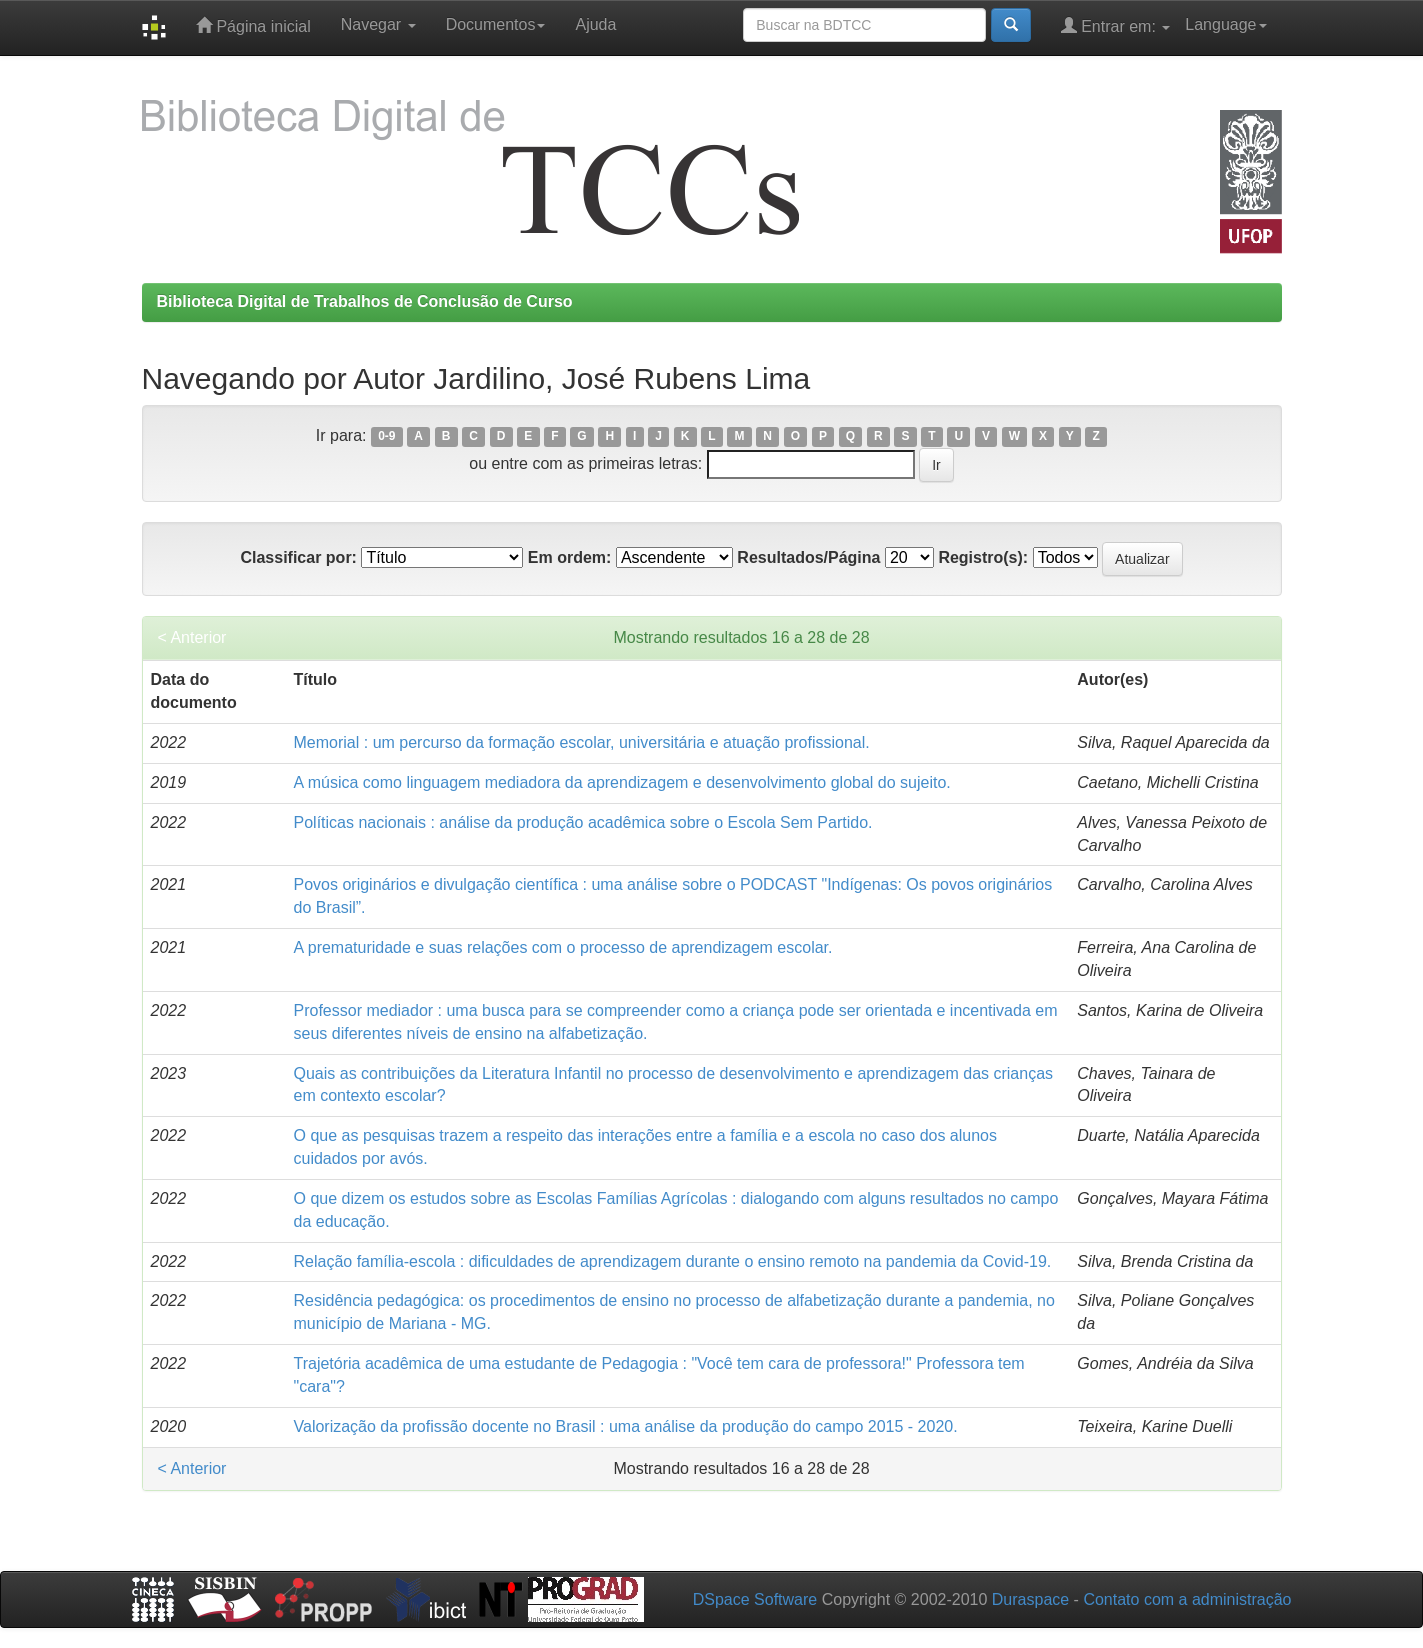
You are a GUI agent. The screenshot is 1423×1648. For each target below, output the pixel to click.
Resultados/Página (808, 557)
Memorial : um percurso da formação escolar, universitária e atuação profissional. (582, 742)
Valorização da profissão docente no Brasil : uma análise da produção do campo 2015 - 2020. (626, 1426)
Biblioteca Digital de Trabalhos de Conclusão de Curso (365, 301)
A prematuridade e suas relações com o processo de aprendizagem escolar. (563, 947)
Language (1225, 24)
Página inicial (253, 25)
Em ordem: (570, 557)
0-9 (386, 437)
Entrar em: (1116, 25)
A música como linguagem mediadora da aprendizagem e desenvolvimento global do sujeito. (622, 782)
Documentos (496, 24)
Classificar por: (298, 557)
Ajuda (595, 24)
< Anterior (192, 637)
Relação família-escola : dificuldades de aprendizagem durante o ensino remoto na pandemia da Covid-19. (673, 1261)
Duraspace (1030, 1599)
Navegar (378, 24)
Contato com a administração (1187, 1599)
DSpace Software (755, 1599)
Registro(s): (983, 557)
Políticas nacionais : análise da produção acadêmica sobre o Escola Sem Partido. (583, 822)
